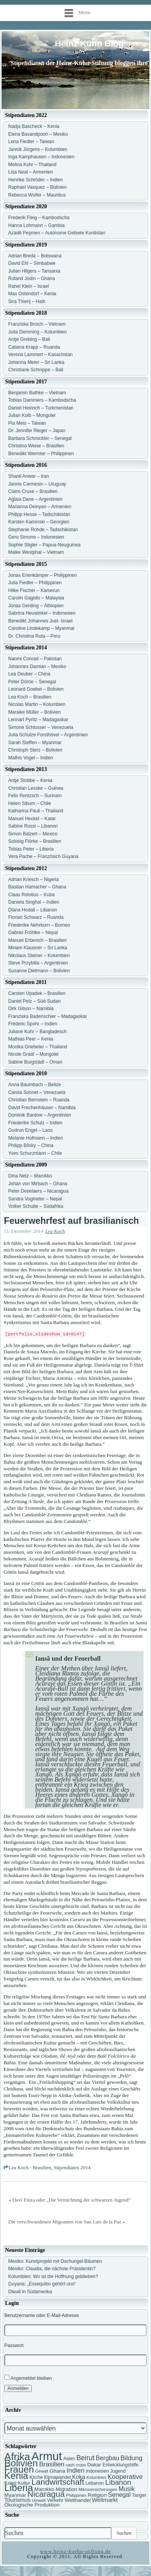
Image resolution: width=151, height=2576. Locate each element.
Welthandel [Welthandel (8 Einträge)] (78, 2500)
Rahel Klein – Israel (28, 286)
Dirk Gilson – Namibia (31, 1008)
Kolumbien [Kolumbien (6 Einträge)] (96, 2477)
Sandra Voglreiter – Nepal (35, 1199)
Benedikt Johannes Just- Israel (40, 621)
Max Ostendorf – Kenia (32, 293)
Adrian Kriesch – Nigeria (33, 879)
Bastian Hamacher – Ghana (37, 887)
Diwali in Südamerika (30, 2291)
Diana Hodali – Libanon (32, 910)
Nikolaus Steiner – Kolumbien (39, 955)
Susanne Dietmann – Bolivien (39, 970)
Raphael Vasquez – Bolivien (37, 187)
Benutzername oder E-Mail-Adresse (41, 2315)
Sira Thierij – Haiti (26, 301)
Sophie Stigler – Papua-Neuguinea (44, 545)
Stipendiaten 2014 (72, 2167)
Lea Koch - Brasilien (30, 2167)
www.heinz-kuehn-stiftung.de (75, 2551)
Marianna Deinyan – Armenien (39, 506)
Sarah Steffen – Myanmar (35, 742)
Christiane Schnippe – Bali (35, 369)
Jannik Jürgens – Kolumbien (37, 149)
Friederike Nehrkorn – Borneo (39, 925)
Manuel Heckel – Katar (32, 818)
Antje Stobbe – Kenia (30, 780)
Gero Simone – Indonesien (36, 537)
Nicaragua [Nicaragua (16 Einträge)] (46, 2493)
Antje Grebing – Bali (29, 339)
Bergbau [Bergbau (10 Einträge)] (107, 2458)
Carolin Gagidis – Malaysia (36, 598)
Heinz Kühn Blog (89, 43)
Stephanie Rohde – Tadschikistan (43, 529)
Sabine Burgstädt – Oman (35, 1062)
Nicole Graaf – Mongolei (33, 1054)
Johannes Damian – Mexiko (37, 666)
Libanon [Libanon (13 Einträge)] (118, 2482)
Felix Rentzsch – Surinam (35, 795)
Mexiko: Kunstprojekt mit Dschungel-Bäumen (55, 2261)
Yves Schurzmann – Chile (35, 1153)
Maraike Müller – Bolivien (34, 712)
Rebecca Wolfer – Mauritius (37, 195)
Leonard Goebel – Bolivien (35, 689)
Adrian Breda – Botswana (34, 256)
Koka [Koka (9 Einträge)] (78, 2477)
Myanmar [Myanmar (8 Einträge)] (15, 2495)
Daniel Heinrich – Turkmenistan (41, 408)
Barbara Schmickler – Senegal (40, 438)
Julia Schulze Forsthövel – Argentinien (48, 735)
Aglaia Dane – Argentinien (35, 499)
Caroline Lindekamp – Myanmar (41, 628)
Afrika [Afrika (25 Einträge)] (17, 2456)
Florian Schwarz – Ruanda (35, 917)
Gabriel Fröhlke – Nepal (33, 932)
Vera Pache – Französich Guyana (43, 856)
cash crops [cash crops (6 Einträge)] (76, 2465)
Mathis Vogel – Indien (30, 758)
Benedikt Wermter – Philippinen (41, 453)
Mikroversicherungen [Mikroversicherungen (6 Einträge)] (98, 2489)
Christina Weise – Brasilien (36, 446)
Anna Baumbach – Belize (34, 1084)
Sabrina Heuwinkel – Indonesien (42, 613)
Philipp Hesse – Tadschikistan (39, 514)
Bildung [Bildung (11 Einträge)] (131, 2458)
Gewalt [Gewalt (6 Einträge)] (41, 2471)
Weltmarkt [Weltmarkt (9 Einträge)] (105, 2500)
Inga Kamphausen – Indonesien (41, 157)
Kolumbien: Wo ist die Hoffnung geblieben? (53, 2276)
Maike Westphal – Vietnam (36, 552)
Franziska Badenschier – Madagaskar (47, 1016)
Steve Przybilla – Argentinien (38, 963)
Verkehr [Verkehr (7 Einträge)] (55, 2500)
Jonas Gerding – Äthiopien (35, 605)
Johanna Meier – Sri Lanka (36, 362)
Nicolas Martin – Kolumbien (36, 704)
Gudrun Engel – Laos (30, 1130)
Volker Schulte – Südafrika (35, 1206)
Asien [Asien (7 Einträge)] (69, 2458)
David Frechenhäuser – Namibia (42, 1107)
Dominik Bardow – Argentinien (39, 1115)
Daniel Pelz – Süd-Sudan (34, 1001)
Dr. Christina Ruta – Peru (34, 636)
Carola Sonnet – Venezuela (36, 1092)
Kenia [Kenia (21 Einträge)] (16, 2475)
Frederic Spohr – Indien (32, 1023)
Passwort (13, 2345)
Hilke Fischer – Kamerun (33, 590)
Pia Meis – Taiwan (27, 423)
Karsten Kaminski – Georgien (38, 522)
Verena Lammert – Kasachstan (40, 354)
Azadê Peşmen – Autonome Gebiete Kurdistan (56, 233)
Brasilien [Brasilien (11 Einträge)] (52, 2464)
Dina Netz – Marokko (30, 1176)
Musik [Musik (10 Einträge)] (127, 2489)
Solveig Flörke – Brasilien (34, 841)
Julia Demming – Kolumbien (37, 332)
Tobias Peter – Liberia (31, 849)
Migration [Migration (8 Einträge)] (66, 2489)
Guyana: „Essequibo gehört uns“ (42, 2284)
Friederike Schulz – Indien (35, 1123)
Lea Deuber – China (29, 674)
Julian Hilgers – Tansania (34, 271)
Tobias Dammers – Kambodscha (42, 400)
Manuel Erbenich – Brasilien (37, 940)
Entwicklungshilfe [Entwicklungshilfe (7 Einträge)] (120, 2465)
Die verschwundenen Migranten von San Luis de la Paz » (66, 2222)
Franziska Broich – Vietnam (37, 324)
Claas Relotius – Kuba (31, 894)
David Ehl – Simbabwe (32, 263)
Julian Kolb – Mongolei (32, 415)
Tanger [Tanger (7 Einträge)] (139, 2495)
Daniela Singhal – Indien (33, 902)
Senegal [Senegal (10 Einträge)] (119, 2494)
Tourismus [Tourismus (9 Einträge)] (17, 2500)
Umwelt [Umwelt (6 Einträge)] (39, 2500)
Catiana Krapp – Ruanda (34, 347)
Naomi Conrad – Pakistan (35, 658)
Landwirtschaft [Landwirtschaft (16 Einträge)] (57, 2481)
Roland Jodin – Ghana (31, 278)
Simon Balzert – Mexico (33, 834)
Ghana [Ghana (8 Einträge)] (57, 2471)
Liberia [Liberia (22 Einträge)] (18, 2487)
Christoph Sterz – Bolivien (35, 750)
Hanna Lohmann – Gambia (36, 225)
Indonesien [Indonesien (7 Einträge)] (97, 2471)
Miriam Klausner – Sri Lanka (37, 947)
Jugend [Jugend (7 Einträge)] (117, 2471)
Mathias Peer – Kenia (30, 1039)
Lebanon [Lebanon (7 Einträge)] (95, 2483)
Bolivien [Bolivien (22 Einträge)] (21, 2463)
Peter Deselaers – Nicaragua (38, 1191)
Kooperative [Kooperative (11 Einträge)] (125, 2476)
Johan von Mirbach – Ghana (37, 1183)
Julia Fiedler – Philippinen (35, 582)
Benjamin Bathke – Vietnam (37, 392)
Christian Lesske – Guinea (35, 788)
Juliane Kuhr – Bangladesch (37, 1031)
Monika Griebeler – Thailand (37, 1047)
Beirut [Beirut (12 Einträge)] (85, 2458)
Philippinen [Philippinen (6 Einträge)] (76, 2495)
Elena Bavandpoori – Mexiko (38, 134)
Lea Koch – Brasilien (29, 697)
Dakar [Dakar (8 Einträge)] (94, 2465)
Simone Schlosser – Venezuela (40, 727)
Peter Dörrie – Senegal (32, 681)
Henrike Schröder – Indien (35, 180)
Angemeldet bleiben (28, 2378)
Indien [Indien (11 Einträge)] (75, 2470)
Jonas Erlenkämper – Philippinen (42, 575)
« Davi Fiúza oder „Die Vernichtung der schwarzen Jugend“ (70, 2200)
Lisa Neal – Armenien (30, 172)
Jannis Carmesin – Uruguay (37, 484)
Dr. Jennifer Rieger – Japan (36, 430)
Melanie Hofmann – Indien (35, 1138)
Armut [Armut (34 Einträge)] (46, 2456)
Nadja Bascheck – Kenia (33, 126)
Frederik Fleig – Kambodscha (39, 217)
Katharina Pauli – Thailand (35, 811)
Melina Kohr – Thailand (32, 164)
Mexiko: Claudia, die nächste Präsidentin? (51, 2268)
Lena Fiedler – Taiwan (31, 141)
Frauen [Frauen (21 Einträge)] (19, 2469)
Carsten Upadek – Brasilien (36, 993)
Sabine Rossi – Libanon (33, 826)
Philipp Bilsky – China (30, 1145)
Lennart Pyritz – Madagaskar (38, 719)
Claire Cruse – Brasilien (33, 491)
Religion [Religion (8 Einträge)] (97, 2495)
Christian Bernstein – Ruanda (39, 1100)
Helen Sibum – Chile (29, 803)
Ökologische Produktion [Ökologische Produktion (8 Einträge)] (31, 2505)
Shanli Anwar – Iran (28, 476)
